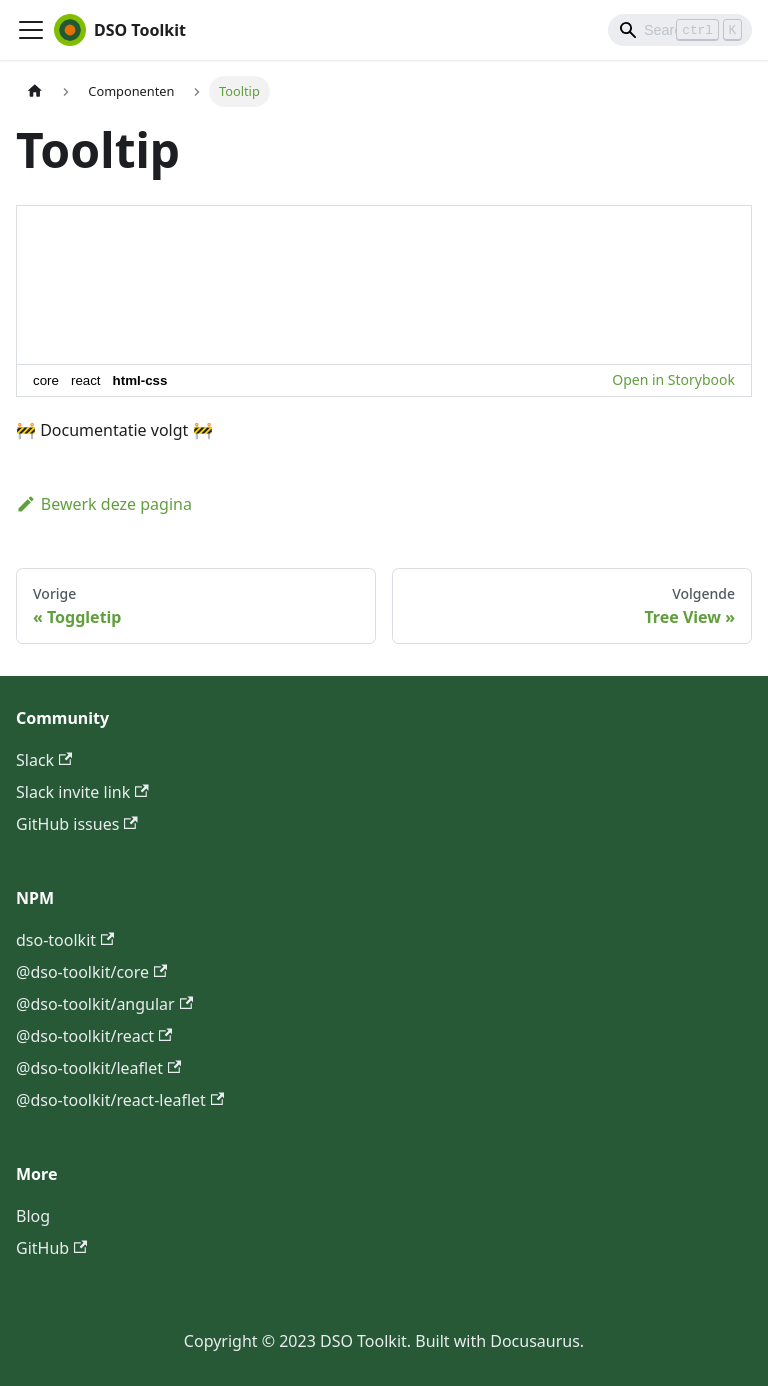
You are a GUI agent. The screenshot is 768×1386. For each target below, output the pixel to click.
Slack (44, 760)
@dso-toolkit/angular (104, 1004)
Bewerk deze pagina (104, 504)
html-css (140, 380)
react (86, 380)
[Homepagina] (35, 91)
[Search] (680, 30)
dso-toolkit (65, 940)
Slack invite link (82, 792)
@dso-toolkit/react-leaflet (120, 1100)
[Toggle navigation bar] (31, 30)
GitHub (51, 1248)
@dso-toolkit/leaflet (98, 1068)
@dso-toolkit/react (94, 1036)
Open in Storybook (673, 379)
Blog (33, 1216)
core (46, 380)
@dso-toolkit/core (91, 972)
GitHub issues (77, 824)
